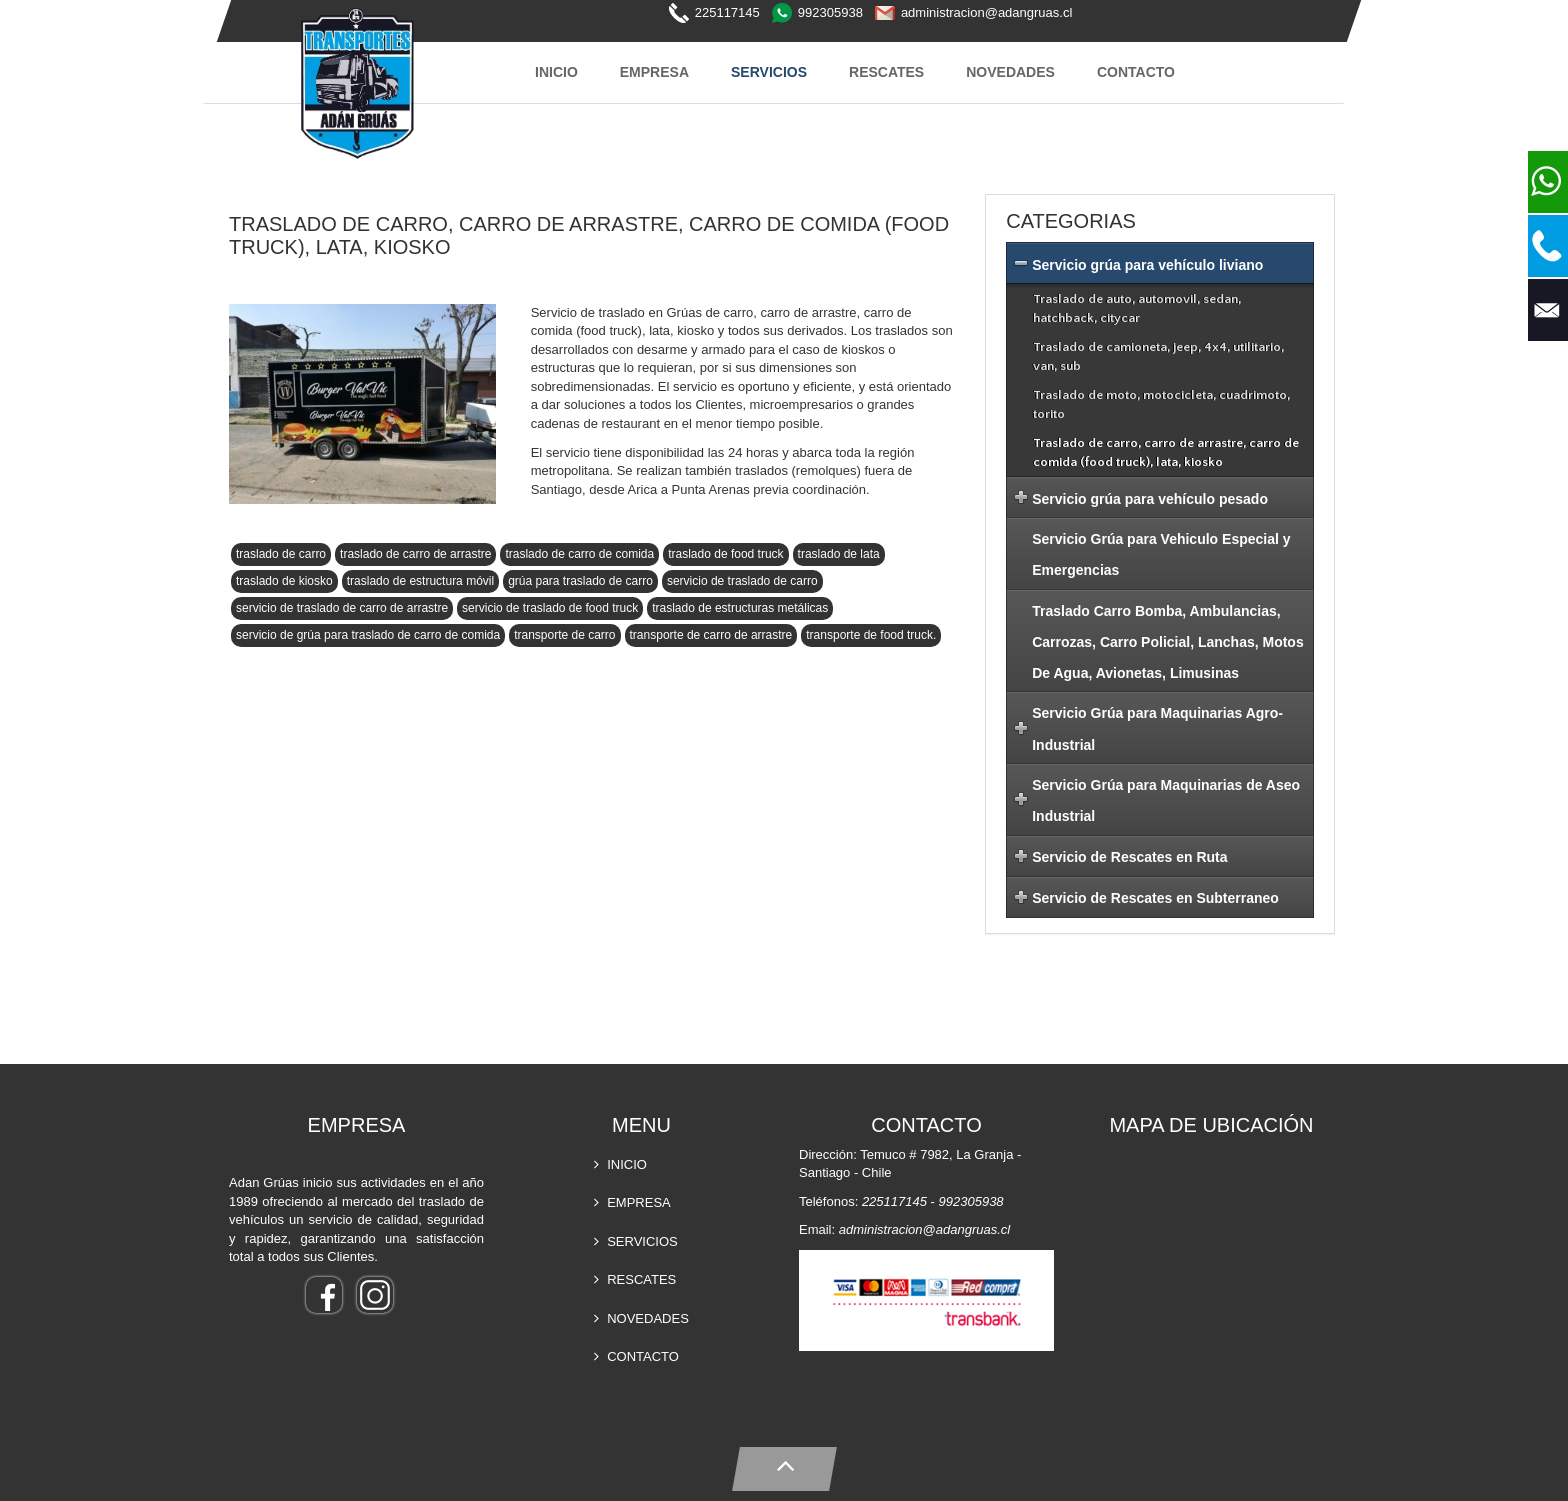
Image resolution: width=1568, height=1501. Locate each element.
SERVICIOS (769, 72)
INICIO (556, 72)
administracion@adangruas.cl (986, 12)
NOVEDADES (1010, 72)
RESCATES (886, 72)
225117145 (727, 12)
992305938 (830, 12)
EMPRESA (654, 72)
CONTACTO (1136, 72)
